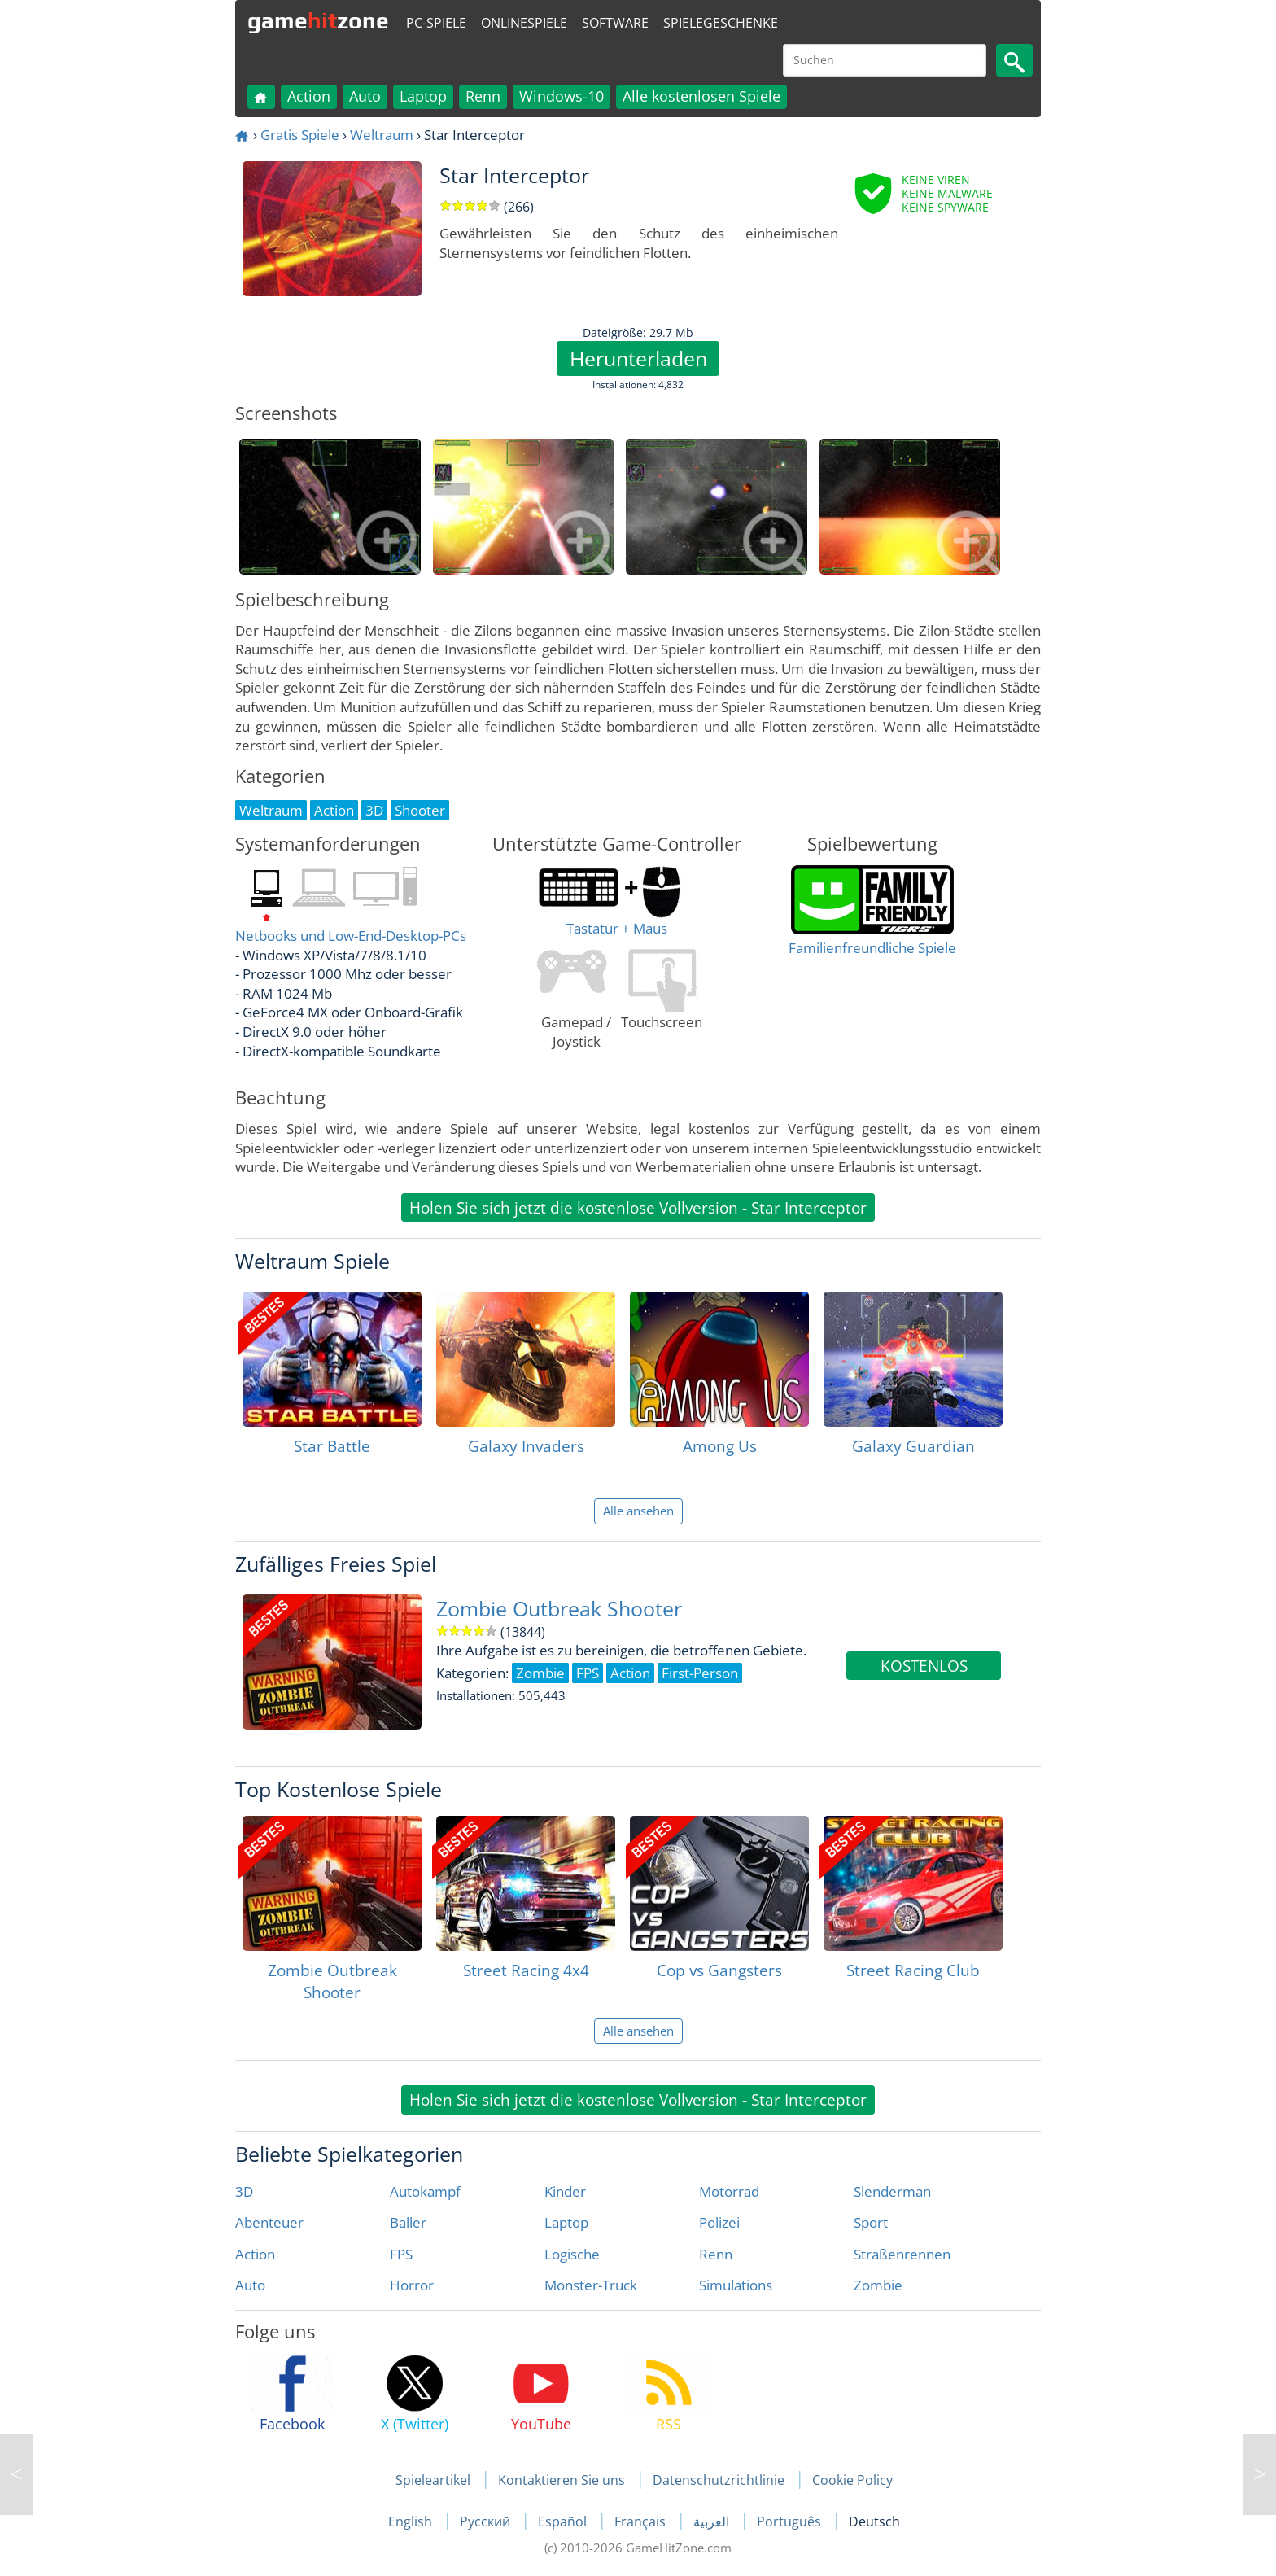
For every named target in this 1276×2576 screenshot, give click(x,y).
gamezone (318, 20)
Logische (572, 2254)
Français (641, 2521)
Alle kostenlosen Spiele (701, 96)
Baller (408, 2222)
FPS (401, 2254)
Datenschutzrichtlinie (718, 2480)
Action (308, 96)
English (411, 2521)
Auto (365, 96)
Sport (871, 2222)
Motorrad (729, 2191)
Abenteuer (269, 2222)
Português (790, 2521)
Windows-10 (561, 96)
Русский (486, 2521)
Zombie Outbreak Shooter (559, 1608)
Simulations (735, 2285)
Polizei (719, 2222)
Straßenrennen (902, 2254)
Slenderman (892, 2191)
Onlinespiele (524, 23)
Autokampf (425, 2191)
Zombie (878, 2285)
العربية (712, 2521)
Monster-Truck (590, 2285)
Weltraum (381, 134)
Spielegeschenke (720, 23)
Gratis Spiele (299, 134)
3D (244, 2191)
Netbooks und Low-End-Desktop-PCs (350, 935)
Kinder (565, 2191)
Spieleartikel (432, 2480)
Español (564, 2521)
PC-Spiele (436, 23)
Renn (482, 96)
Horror (412, 2285)
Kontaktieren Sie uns (561, 2480)
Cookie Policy (852, 2480)
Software (615, 23)
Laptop (423, 96)
